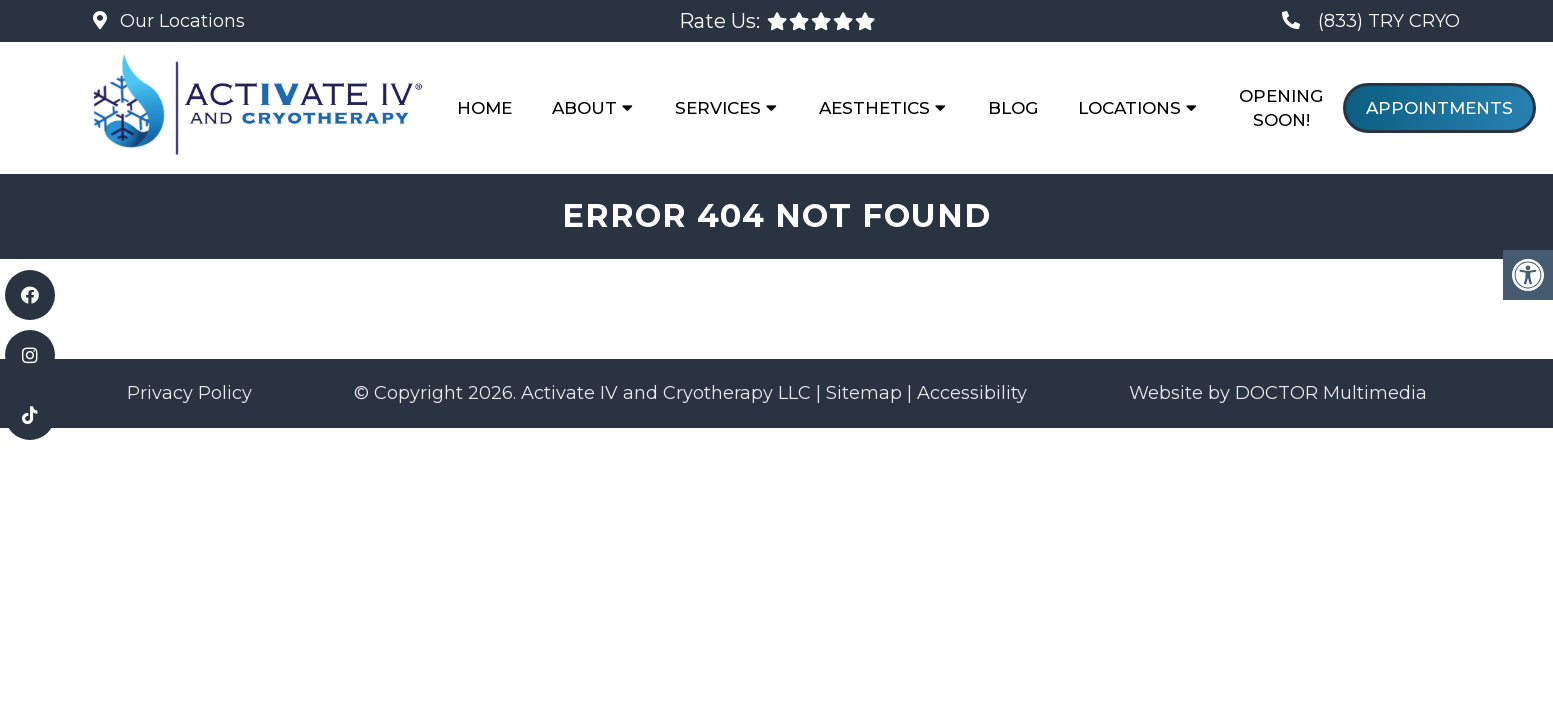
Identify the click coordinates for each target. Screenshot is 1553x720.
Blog (1013, 108)
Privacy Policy (189, 393)
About (584, 108)
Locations (1129, 108)
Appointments (1439, 108)
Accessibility (972, 393)
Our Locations (180, 21)
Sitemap (864, 393)
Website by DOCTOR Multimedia (1278, 393)
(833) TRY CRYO (1389, 21)
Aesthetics (874, 108)
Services (718, 108)
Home (484, 108)
